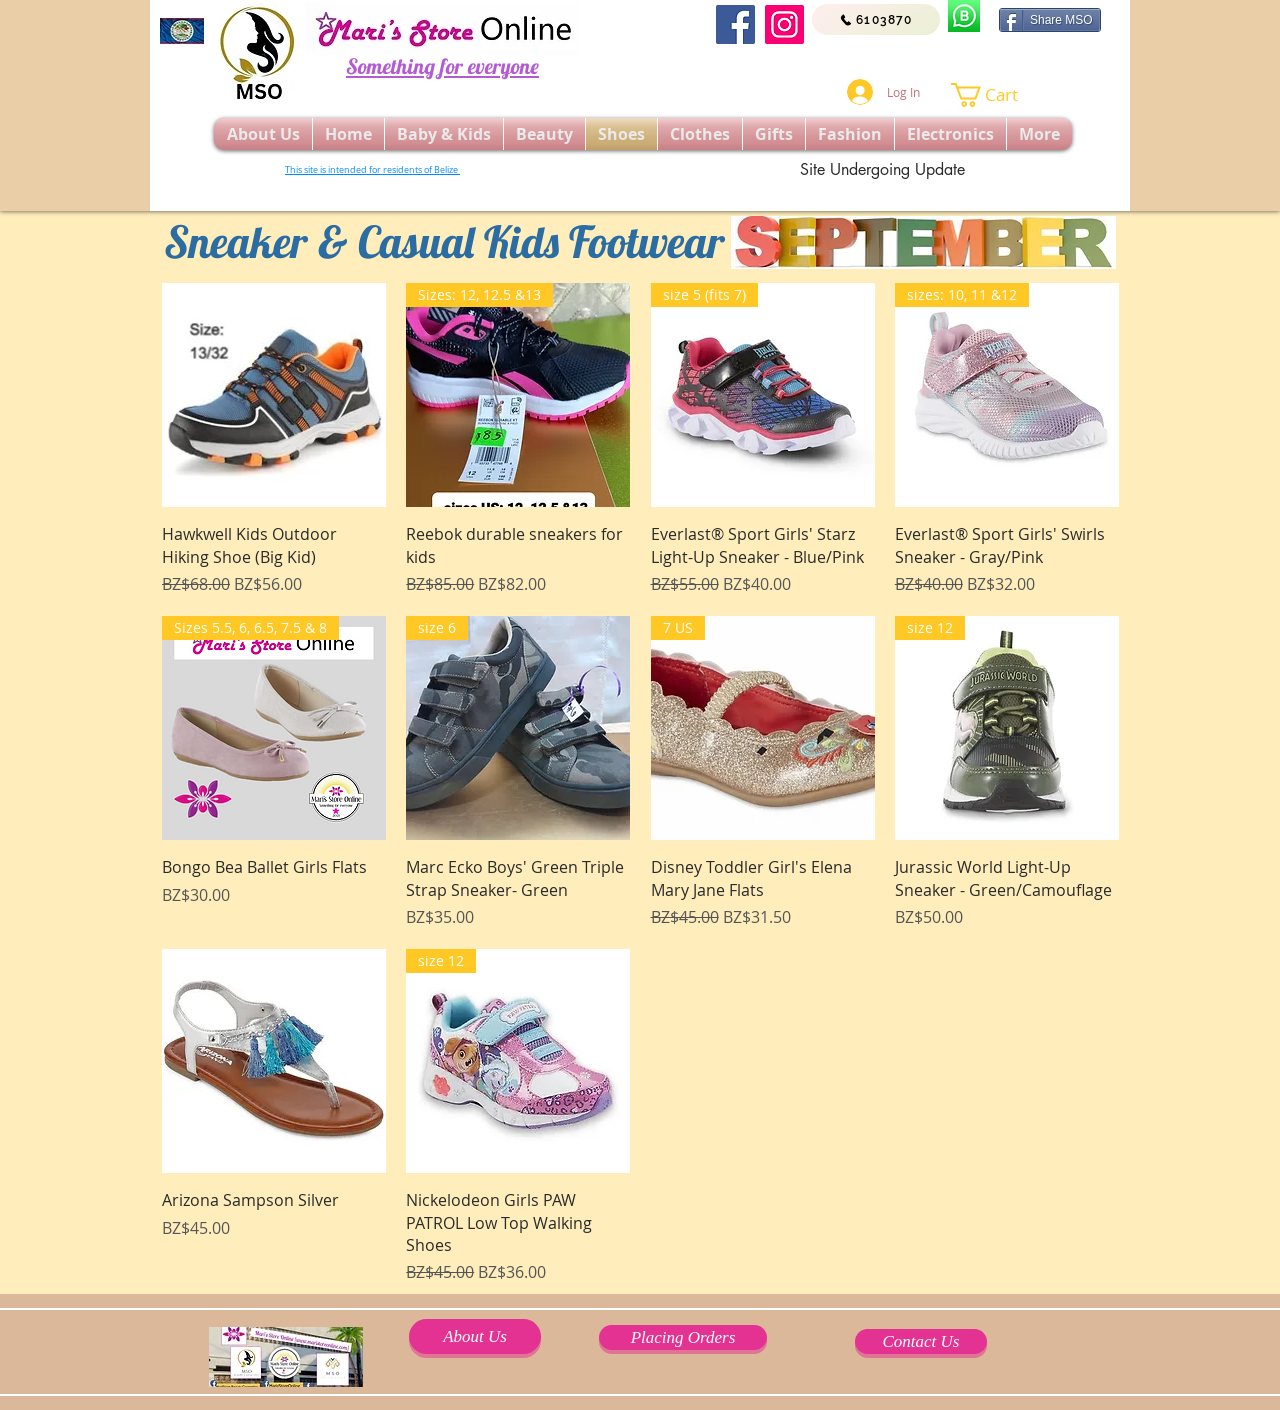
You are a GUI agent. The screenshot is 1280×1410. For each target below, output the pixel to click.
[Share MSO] (1050, 20)
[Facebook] (735, 24)
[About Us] (475, 1336)
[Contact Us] (921, 1341)
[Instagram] (784, 24)
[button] (997, 95)
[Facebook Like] (928, 60)
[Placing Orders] (683, 1337)
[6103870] (876, 19)
